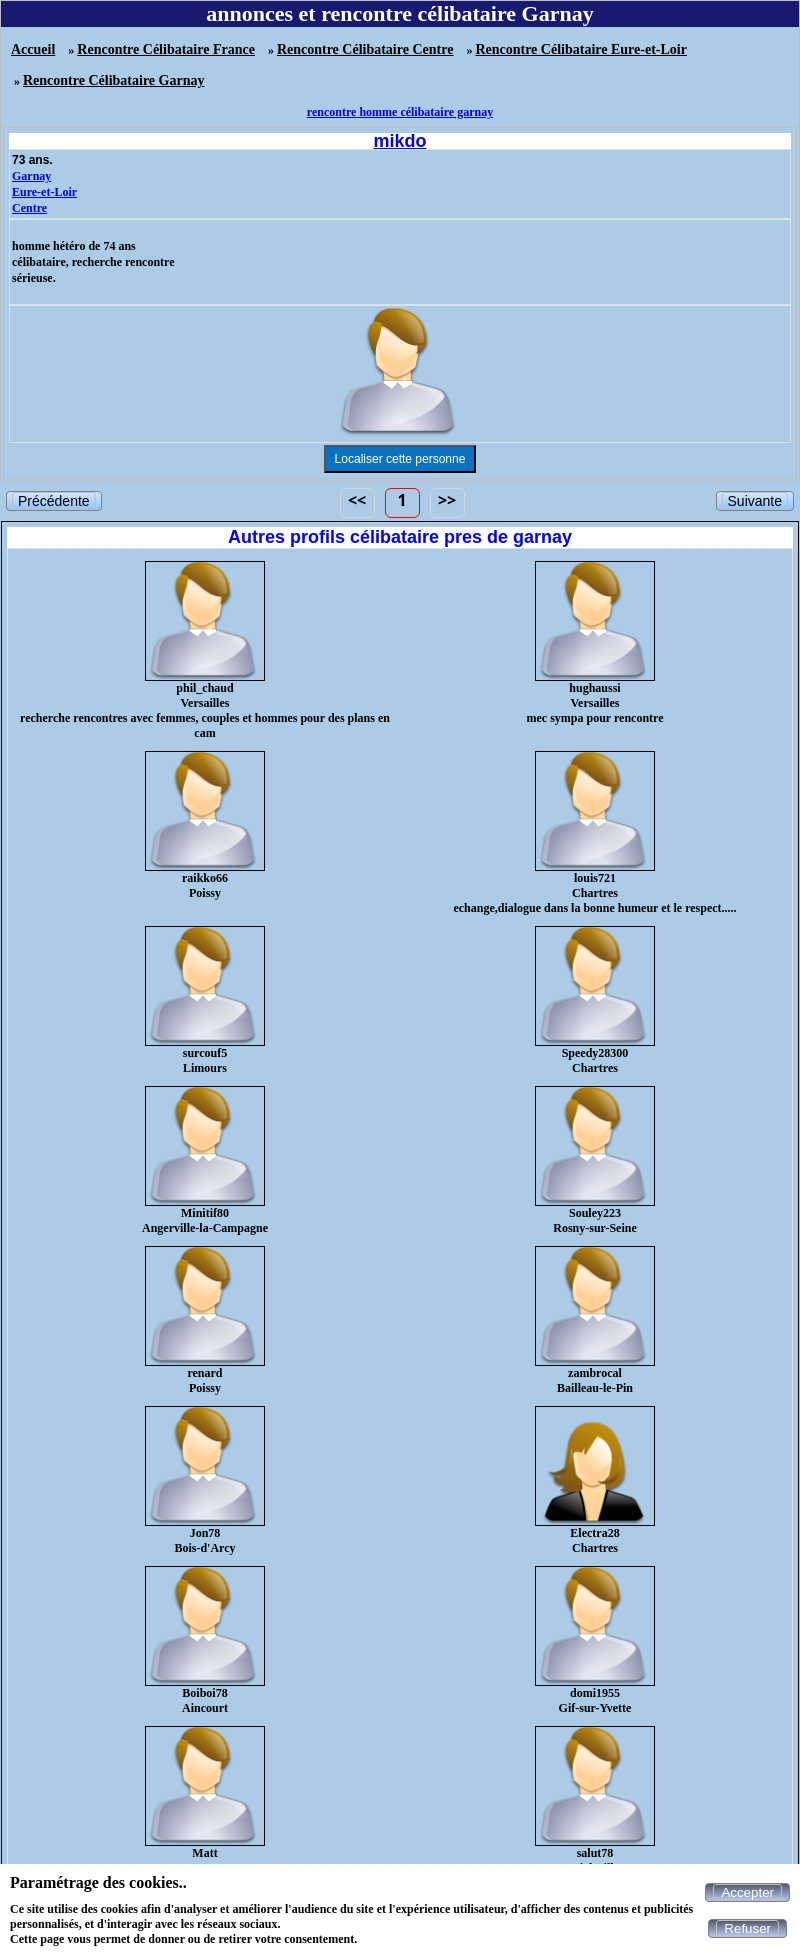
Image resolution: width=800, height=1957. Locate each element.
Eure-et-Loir (44, 192)
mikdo (399, 141)
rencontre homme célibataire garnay (400, 112)
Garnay (31, 176)
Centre (29, 208)
